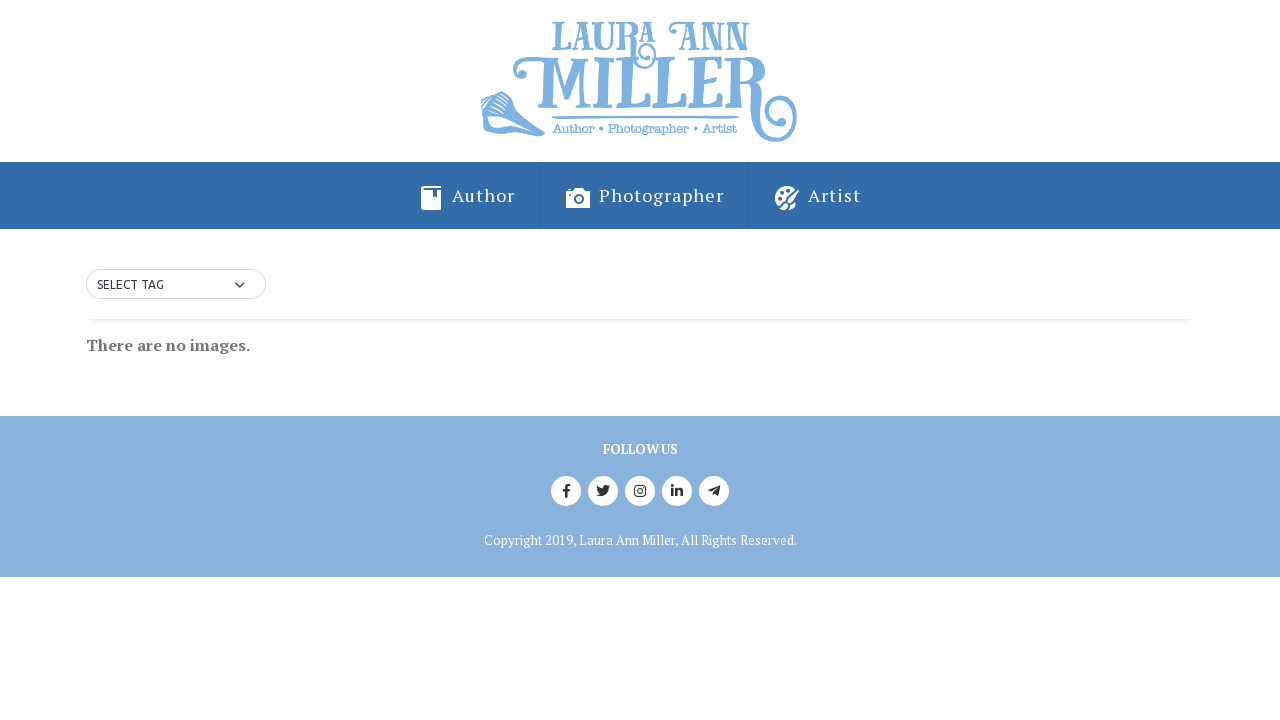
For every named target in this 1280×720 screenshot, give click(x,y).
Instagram (640, 491)
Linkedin (677, 491)
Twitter (603, 491)
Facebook (566, 491)
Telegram (714, 491)
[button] (176, 285)
